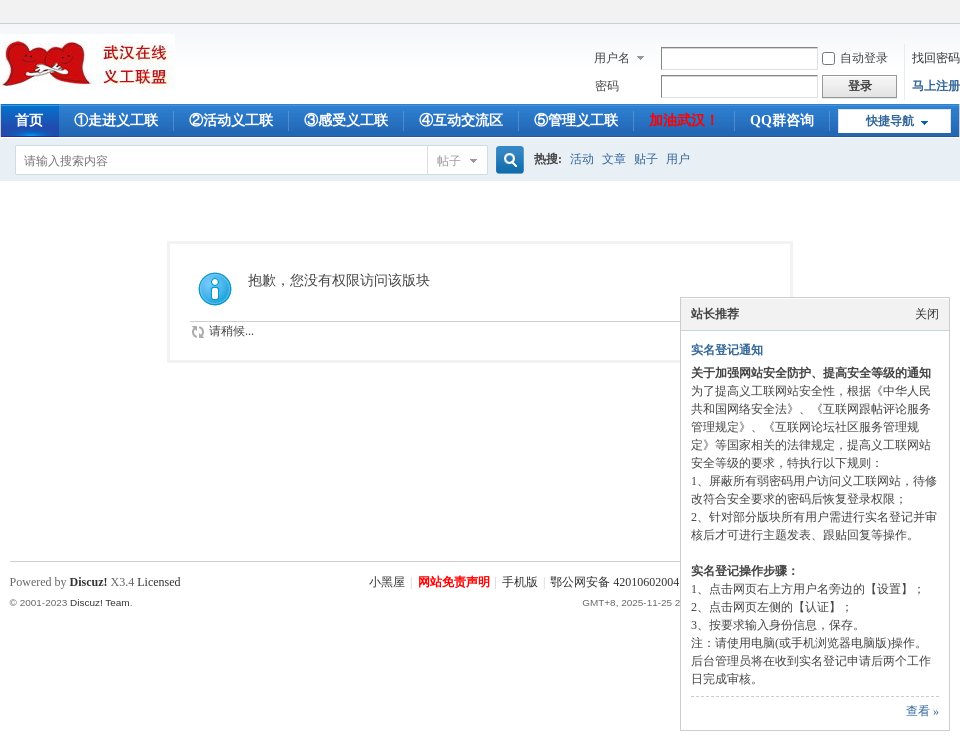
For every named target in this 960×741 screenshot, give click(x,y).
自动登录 (855, 58)
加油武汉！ (684, 120)
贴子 (646, 159)
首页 (29, 120)
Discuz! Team (100, 602)
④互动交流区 (461, 120)
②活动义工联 (231, 120)
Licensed (158, 582)
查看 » (922, 711)
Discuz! (89, 582)
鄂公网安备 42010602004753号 (629, 582)
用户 (678, 159)
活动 (582, 159)
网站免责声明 (454, 582)
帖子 (449, 161)
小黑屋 (387, 582)
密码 (607, 86)
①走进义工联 (116, 120)
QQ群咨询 (782, 120)
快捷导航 (890, 121)
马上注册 (936, 86)
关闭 (927, 314)
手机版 (520, 582)
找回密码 (936, 58)
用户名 (612, 58)
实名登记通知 (727, 350)
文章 (614, 159)
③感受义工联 (346, 120)
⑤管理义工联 (576, 120)
